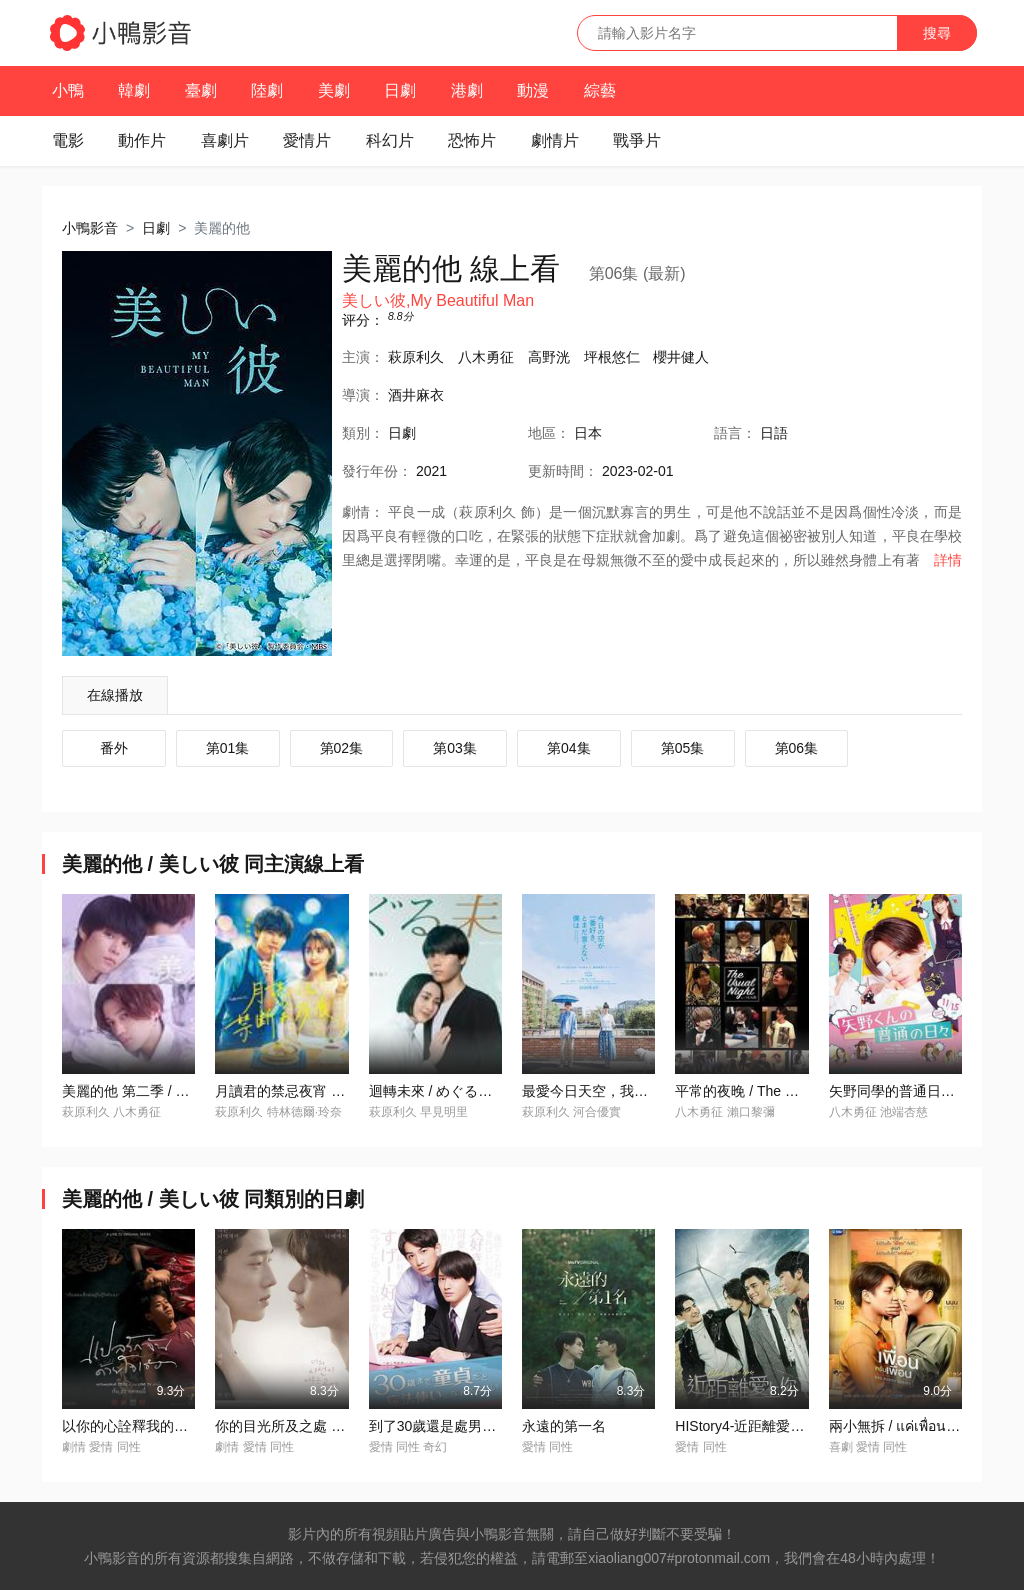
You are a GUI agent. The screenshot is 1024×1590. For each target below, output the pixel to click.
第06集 (797, 748)
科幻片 (390, 140)
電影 (68, 140)
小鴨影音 (90, 228)
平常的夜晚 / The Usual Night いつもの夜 (803, 1091)
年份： (377, 471)
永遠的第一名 (564, 1426)
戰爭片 (637, 140)
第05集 (683, 748)
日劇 (400, 90)
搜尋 (937, 33)
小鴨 (68, 90)
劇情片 (555, 140)
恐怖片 (472, 140)
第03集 (455, 748)
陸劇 (267, 90)
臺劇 (201, 90)
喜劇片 (225, 140)
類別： (363, 433)
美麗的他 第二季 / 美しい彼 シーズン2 (180, 1091)
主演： (363, 357)
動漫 (533, 90)
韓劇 (134, 90)
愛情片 (307, 140)
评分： (363, 320)
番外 (114, 748)
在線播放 (115, 695)
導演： (363, 395)
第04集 (569, 748)
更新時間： (563, 471)
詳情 (948, 560)
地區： (549, 433)
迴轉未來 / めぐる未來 (438, 1091)
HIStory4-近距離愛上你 (746, 1426)
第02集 (342, 748)
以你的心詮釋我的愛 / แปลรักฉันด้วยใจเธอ (193, 1426)
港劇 (467, 90)
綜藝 (600, 90)
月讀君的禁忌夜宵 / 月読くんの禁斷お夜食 (347, 1091)
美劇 (334, 90)
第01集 (228, 748)
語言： (735, 433)
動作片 (142, 140)
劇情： (363, 512)
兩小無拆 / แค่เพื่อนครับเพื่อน (917, 1426)
